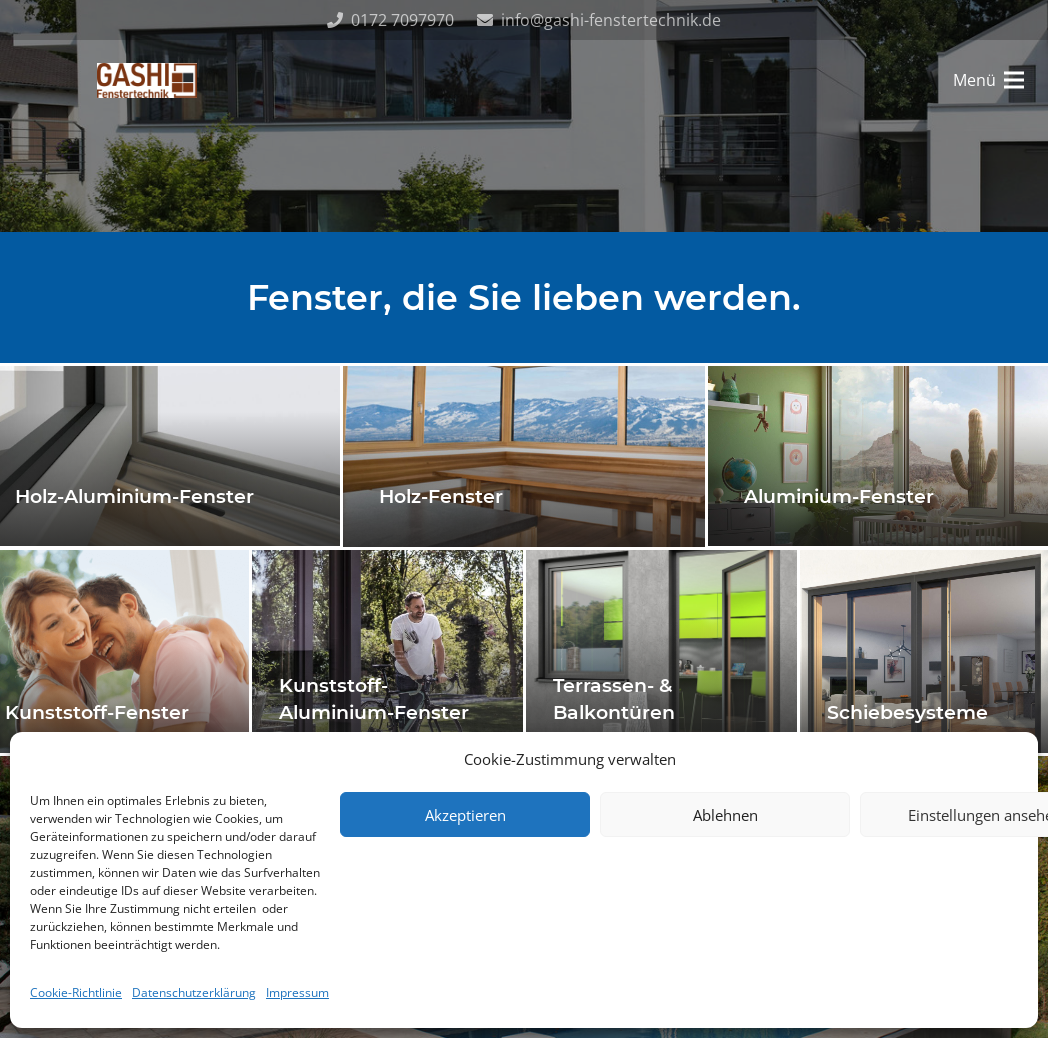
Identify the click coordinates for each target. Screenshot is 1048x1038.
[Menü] (988, 80)
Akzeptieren (465, 815)
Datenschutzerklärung (194, 992)
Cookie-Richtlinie (76, 992)
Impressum (297, 992)
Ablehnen (725, 815)
